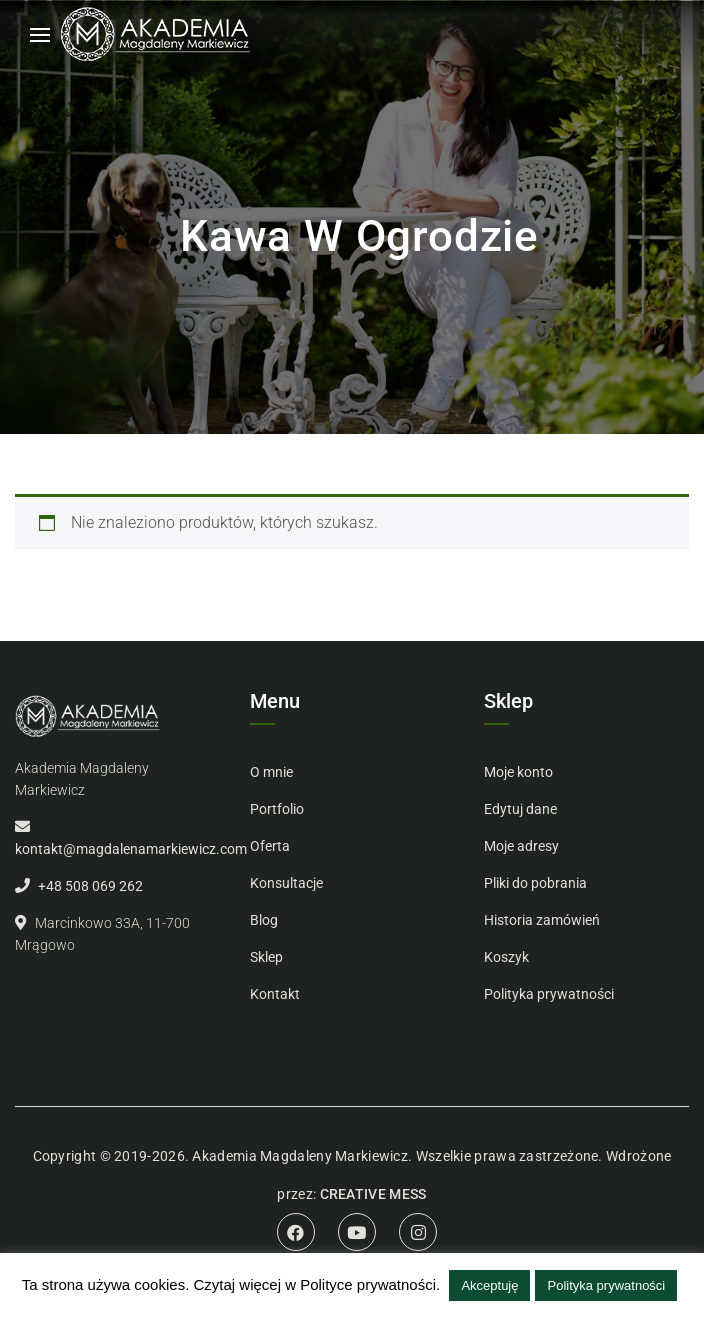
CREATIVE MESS (373, 1194)
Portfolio (277, 809)
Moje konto (518, 772)
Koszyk (506, 957)
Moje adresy (521, 846)
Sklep (266, 957)
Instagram (418, 1232)
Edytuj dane (520, 809)
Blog (264, 920)
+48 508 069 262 (90, 886)
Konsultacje (286, 883)
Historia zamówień (542, 920)
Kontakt (275, 994)
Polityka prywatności (549, 994)
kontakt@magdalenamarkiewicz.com (131, 849)
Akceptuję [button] (489, 1285)
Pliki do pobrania (535, 883)
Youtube (357, 1232)
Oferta (270, 846)
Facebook (296, 1232)
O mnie (271, 772)
